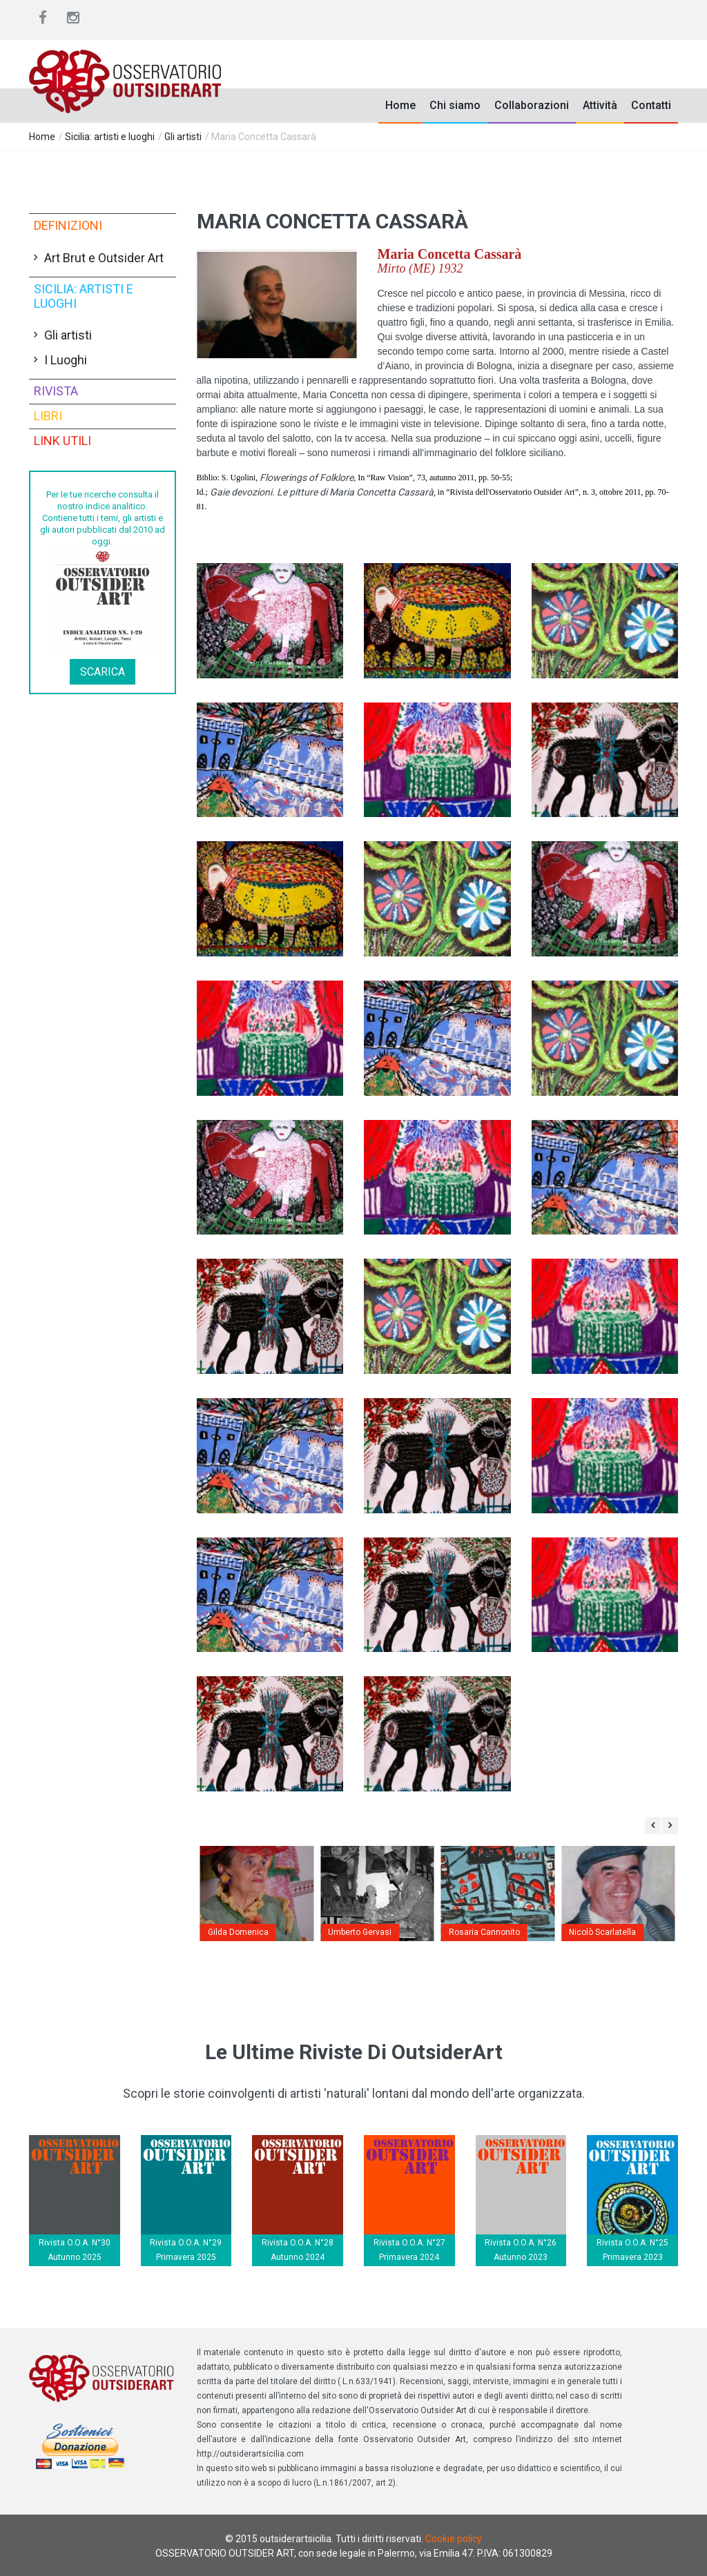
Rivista (56, 391)
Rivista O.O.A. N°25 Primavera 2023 (632, 2250)
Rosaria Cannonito (484, 1932)
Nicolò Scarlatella (602, 1932)
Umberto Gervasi (359, 1932)
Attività (600, 105)
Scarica (102, 671)
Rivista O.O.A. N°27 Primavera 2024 (409, 2250)
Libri (48, 416)
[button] (277, 304)
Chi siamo (455, 105)
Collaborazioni (531, 105)
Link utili (62, 440)
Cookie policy (453, 2538)
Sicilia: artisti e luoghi (110, 136)
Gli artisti (183, 136)
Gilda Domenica (238, 1932)
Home (400, 105)
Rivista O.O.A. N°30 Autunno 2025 (74, 2250)
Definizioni (68, 225)
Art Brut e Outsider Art (104, 257)
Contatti (651, 105)
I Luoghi (65, 360)
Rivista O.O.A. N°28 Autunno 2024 (297, 2250)
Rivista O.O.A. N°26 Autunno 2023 (520, 2250)
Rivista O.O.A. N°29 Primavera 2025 (186, 2250)
